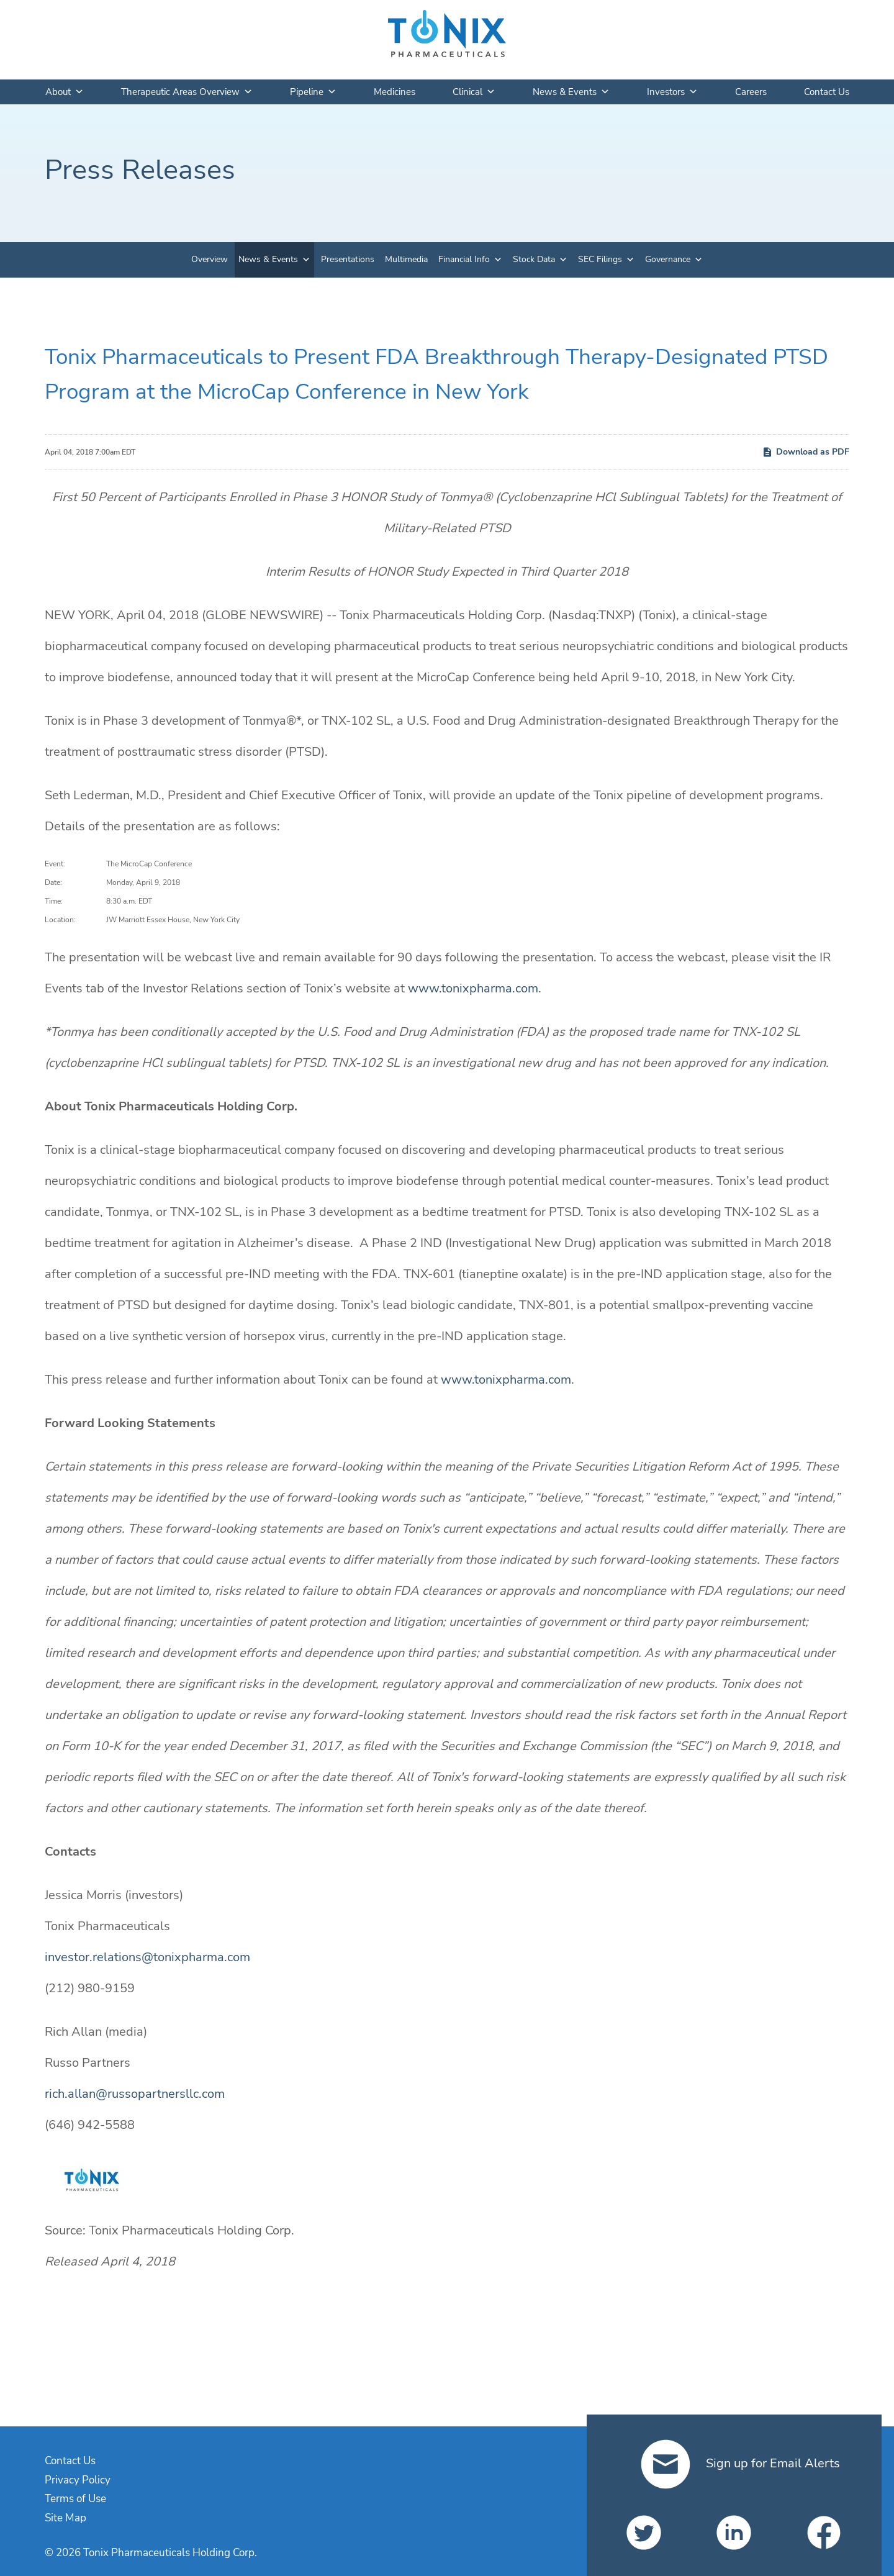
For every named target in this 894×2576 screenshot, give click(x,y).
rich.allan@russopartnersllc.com (135, 2093)
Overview (209, 259)
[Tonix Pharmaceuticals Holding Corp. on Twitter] (644, 2532)
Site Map (65, 2518)
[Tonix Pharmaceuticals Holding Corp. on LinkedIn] (734, 2532)
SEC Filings (600, 259)
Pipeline (313, 92)
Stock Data (534, 259)
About (64, 92)
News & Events (571, 92)
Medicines (394, 92)
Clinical (474, 92)
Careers (751, 92)
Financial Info (464, 259)
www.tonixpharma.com (473, 988)
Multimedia (406, 259)
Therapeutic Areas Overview (187, 92)
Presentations (347, 259)
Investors (672, 92)
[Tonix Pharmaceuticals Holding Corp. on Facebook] (824, 2532)
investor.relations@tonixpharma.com (147, 1957)
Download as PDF (805, 452)
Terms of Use (75, 2499)
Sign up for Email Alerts (740, 2463)
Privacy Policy (78, 2480)
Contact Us (826, 92)
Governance (667, 259)
